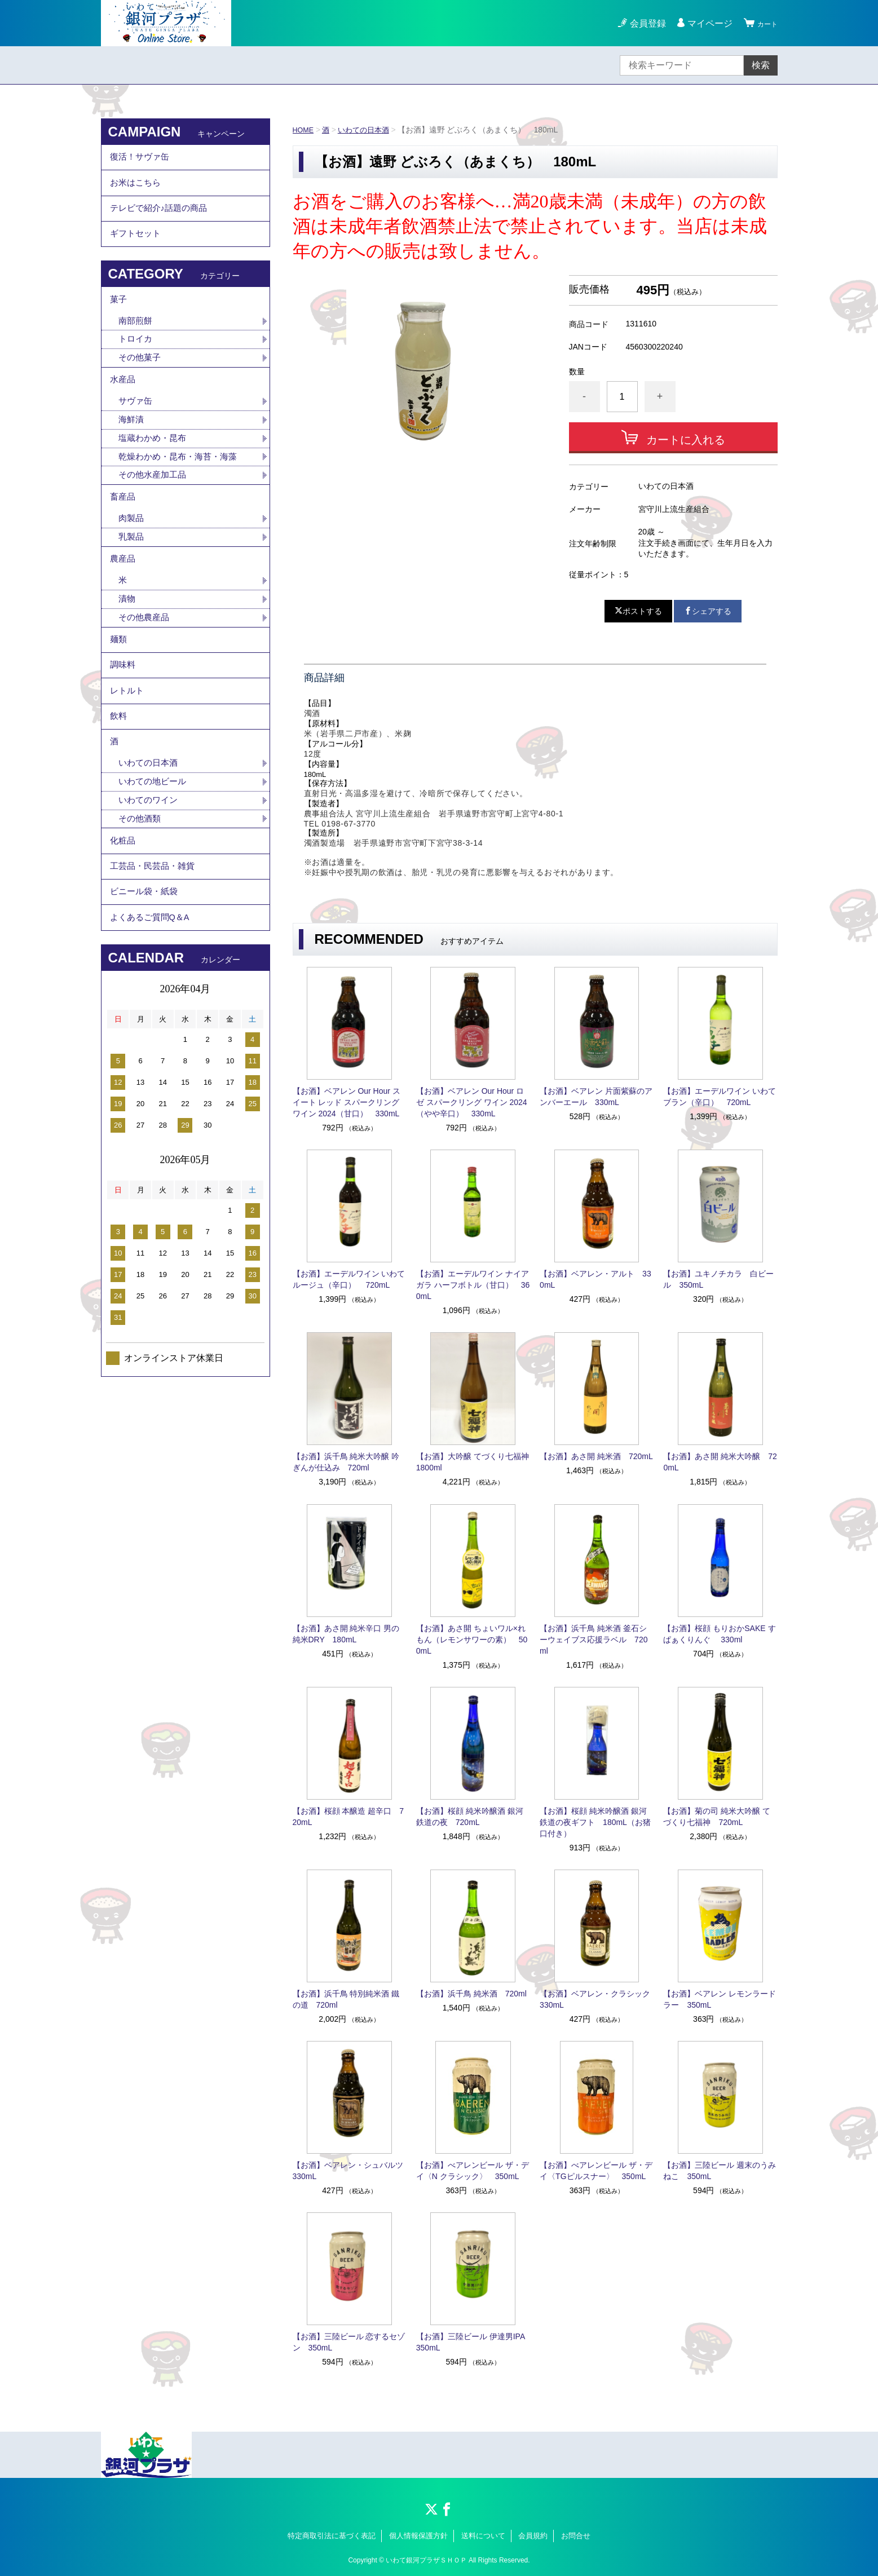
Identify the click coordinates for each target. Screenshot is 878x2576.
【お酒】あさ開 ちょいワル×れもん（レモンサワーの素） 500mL (472, 1639)
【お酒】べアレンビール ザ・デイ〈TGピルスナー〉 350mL (596, 2170)
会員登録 (641, 23)
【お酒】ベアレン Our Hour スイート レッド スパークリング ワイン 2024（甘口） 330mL (346, 1102)
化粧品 (123, 935)
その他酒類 (141, 910)
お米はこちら (137, 191)
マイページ (703, 23)
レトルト (128, 764)
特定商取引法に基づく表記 (332, 2535)
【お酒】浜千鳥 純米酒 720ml (471, 1993)
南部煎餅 (136, 349)
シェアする (707, 611)
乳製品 (131, 587)
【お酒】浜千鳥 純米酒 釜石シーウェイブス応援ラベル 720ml (593, 1639)
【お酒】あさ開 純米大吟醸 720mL (719, 1462)
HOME (304, 129)
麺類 (119, 702)
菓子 (119, 324)
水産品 (123, 413)
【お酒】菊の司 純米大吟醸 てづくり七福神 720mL (716, 1816)
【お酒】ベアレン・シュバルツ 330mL (350, 2170)
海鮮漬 (131, 458)
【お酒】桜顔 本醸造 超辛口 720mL (348, 1816)
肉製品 (131, 567)
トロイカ (136, 368)
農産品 (123, 612)
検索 (761, 65)
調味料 (123, 733)
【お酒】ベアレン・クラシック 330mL (597, 1999)
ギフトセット (137, 253)
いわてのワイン (150, 890)
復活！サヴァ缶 (141, 160)
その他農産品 (145, 677)
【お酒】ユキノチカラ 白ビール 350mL (718, 1279)
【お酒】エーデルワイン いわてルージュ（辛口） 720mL (349, 1279)
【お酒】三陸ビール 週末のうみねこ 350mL (719, 2170)
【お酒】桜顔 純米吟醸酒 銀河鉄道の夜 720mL (469, 1816)
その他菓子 (141, 388)
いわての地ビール (154, 871)
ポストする (638, 611)
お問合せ (575, 2535)
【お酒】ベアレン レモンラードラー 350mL (719, 1999)
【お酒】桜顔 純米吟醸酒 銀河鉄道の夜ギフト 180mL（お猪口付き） (595, 1822)
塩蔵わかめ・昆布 (154, 478)
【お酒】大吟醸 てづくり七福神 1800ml (473, 1462)
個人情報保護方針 (418, 2535)
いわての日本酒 (368, 129)
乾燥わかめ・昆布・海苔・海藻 (181, 497)
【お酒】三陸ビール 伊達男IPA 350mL (473, 2342)
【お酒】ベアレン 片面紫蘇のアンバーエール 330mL (596, 1096)
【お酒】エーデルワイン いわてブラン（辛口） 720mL (719, 1096)
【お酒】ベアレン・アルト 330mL (595, 1279)
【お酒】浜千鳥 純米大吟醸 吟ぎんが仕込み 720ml (346, 1462)
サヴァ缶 (136, 438)
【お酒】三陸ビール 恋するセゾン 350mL (349, 2342)
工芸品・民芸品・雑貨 (155, 966)
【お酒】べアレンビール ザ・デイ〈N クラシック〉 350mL (472, 2170)
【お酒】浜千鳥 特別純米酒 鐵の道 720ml (346, 1999)
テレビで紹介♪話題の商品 (162, 222)
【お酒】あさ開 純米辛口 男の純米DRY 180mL (346, 1634)
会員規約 (533, 2535)
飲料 (119, 795)
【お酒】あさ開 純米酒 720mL (596, 1456)
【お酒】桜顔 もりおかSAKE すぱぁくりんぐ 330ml (719, 1634)
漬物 (127, 657)
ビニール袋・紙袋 (146, 997)
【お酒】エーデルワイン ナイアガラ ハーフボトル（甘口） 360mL (473, 1285)
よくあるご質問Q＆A (152, 1028)
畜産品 (123, 542)
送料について (483, 2535)
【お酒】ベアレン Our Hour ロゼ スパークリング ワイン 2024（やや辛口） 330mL (471, 1102)
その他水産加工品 (154, 517)
